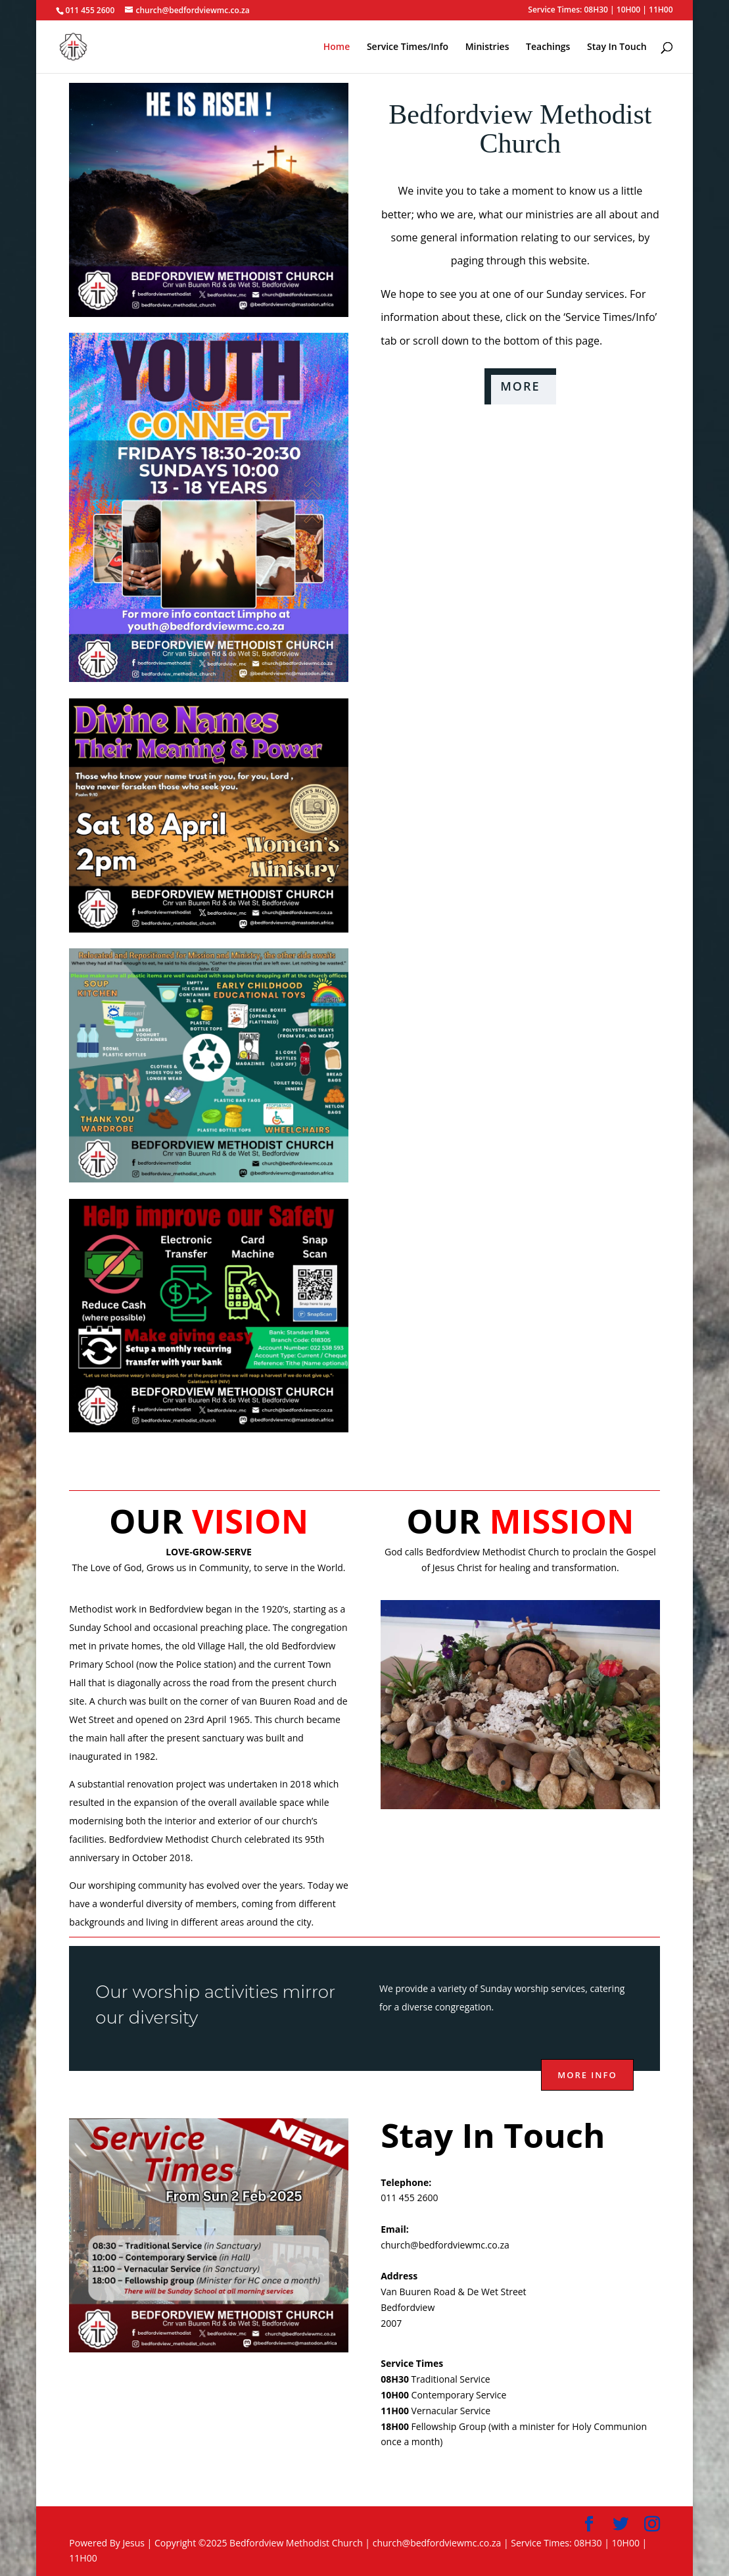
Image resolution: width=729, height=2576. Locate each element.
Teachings (548, 47)
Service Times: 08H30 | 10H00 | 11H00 (600, 10)
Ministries (487, 47)
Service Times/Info (407, 47)
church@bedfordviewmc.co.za (445, 2245)
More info (587, 2075)
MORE (520, 386)
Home (336, 47)
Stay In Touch (616, 47)
